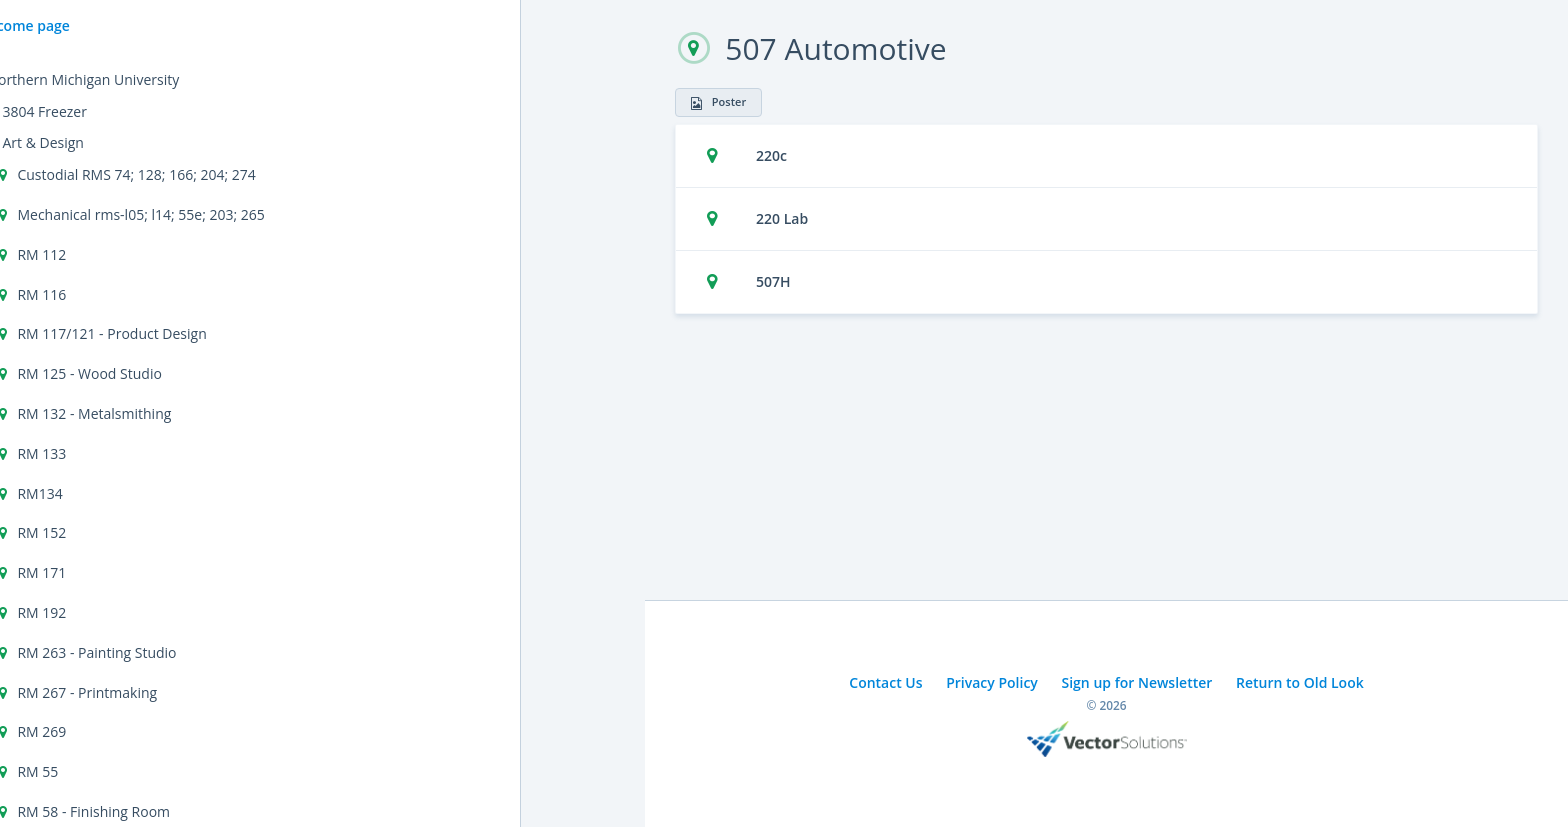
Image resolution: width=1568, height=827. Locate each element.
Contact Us (885, 682)
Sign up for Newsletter (1137, 682)
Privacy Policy (992, 682)
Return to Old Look (1300, 682)
